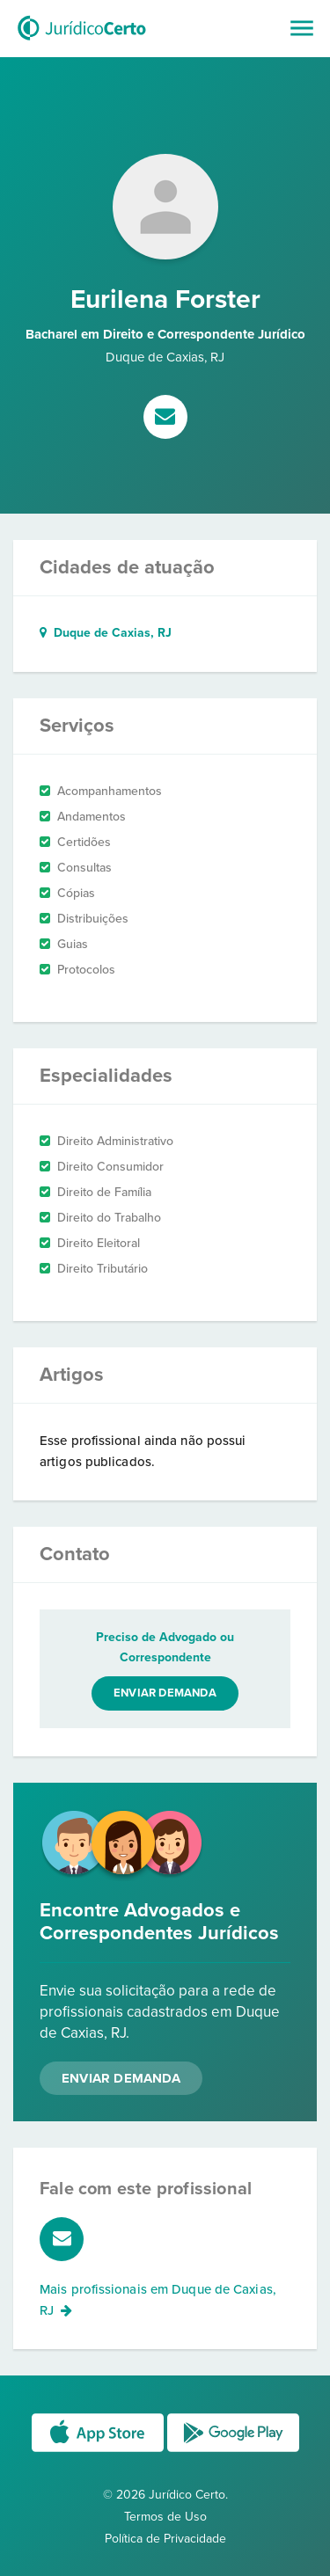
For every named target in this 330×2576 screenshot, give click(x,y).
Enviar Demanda (121, 2078)
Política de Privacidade (165, 2538)
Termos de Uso (165, 2516)
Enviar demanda (165, 1693)
